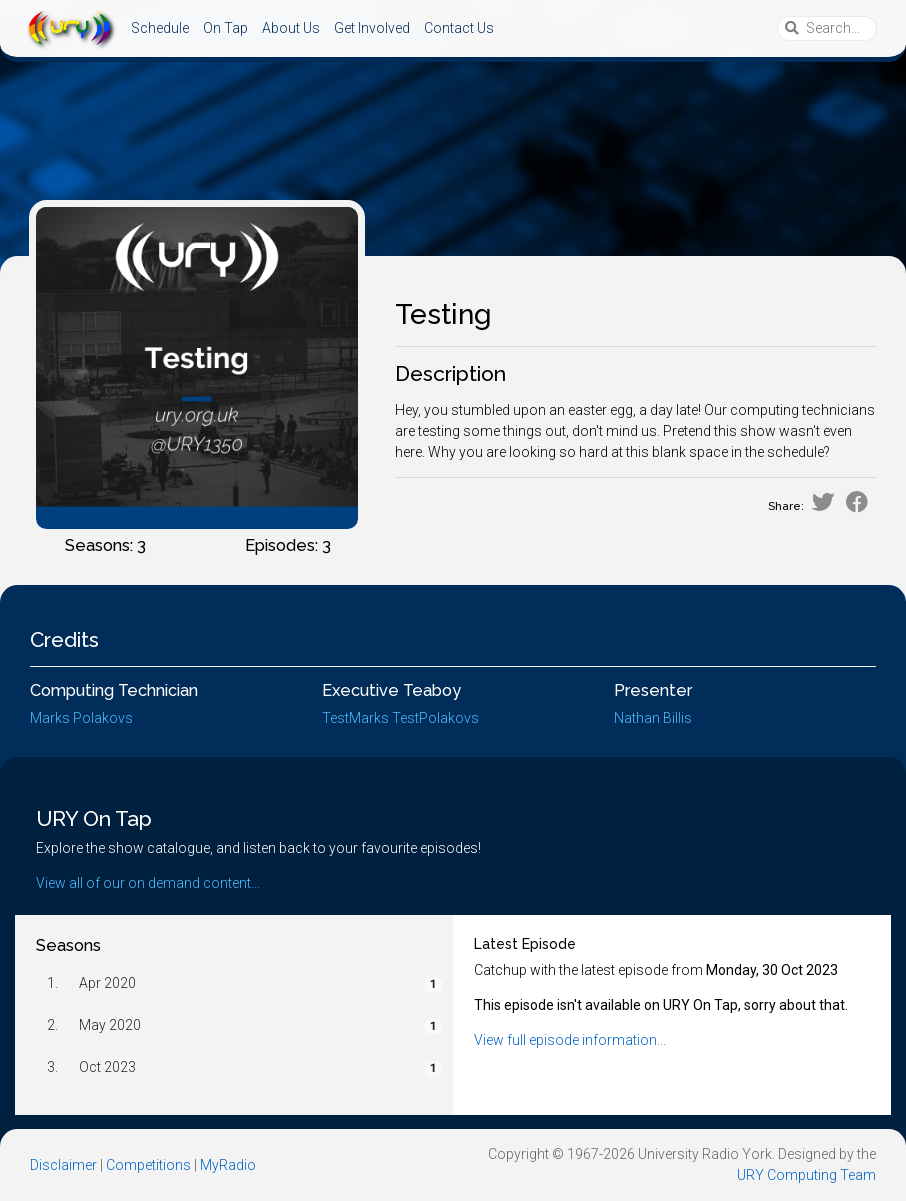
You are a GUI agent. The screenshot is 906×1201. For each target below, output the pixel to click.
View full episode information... (570, 1040)
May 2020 (110, 1025)
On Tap (225, 28)
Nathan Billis (653, 718)
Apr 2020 (107, 983)
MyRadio (228, 1165)
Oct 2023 (107, 1067)
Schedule (160, 28)
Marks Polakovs (81, 718)
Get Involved (372, 28)
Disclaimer (63, 1165)
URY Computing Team (806, 1175)
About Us (291, 28)
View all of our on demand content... (148, 883)
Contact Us (459, 28)
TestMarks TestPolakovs (400, 718)
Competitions (148, 1165)
